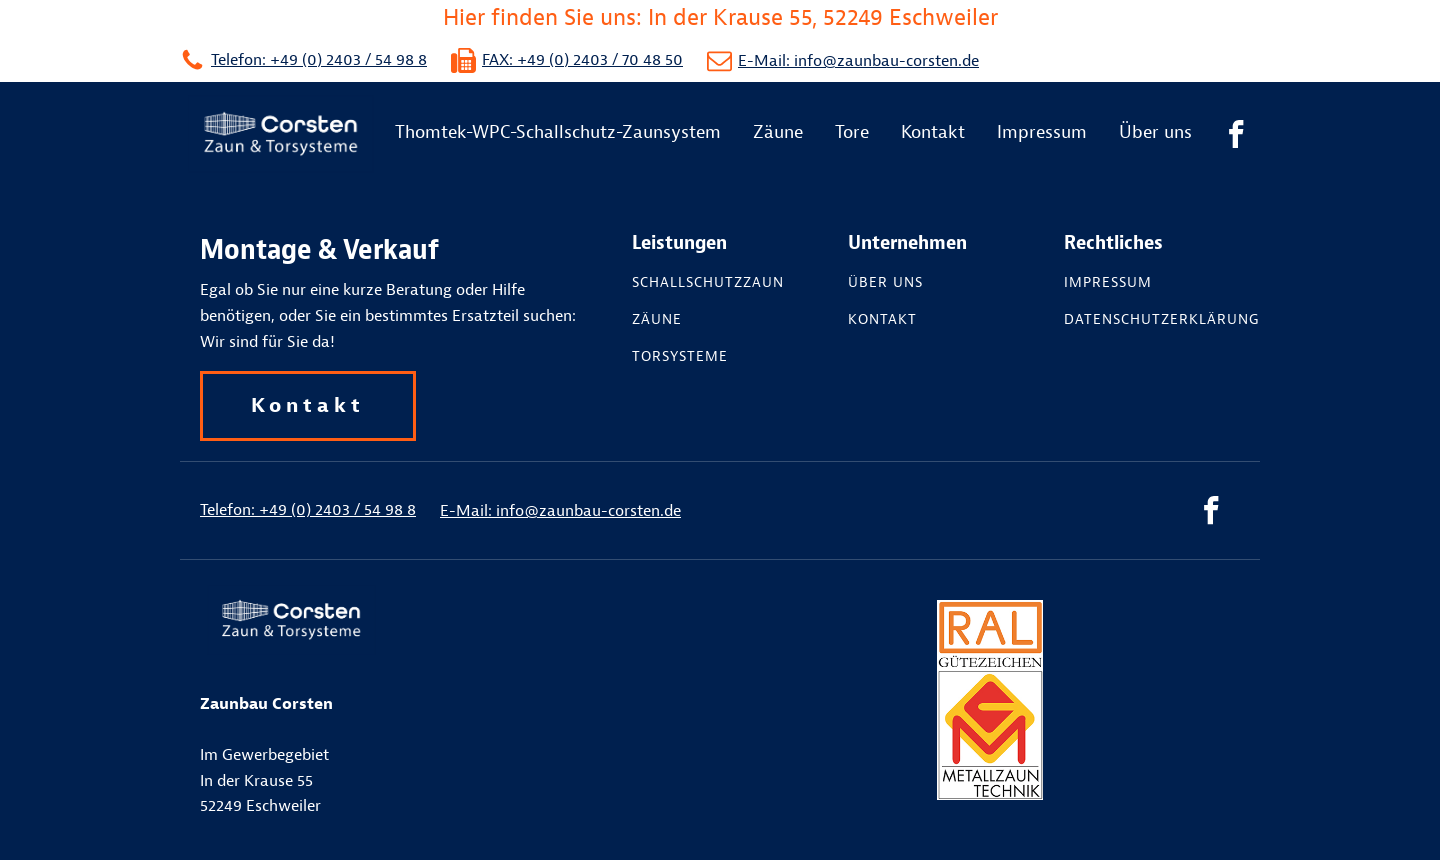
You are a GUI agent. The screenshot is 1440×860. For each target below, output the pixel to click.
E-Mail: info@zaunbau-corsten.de (858, 61)
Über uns (1155, 132)
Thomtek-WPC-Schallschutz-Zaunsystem (558, 132)
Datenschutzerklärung (1162, 320)
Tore (852, 132)
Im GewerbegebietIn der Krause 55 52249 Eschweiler (266, 755)
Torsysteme (680, 357)
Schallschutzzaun (708, 283)
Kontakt (933, 132)
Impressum (1042, 132)
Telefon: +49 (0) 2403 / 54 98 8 (319, 60)
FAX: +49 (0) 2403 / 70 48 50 (582, 60)
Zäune (778, 132)
